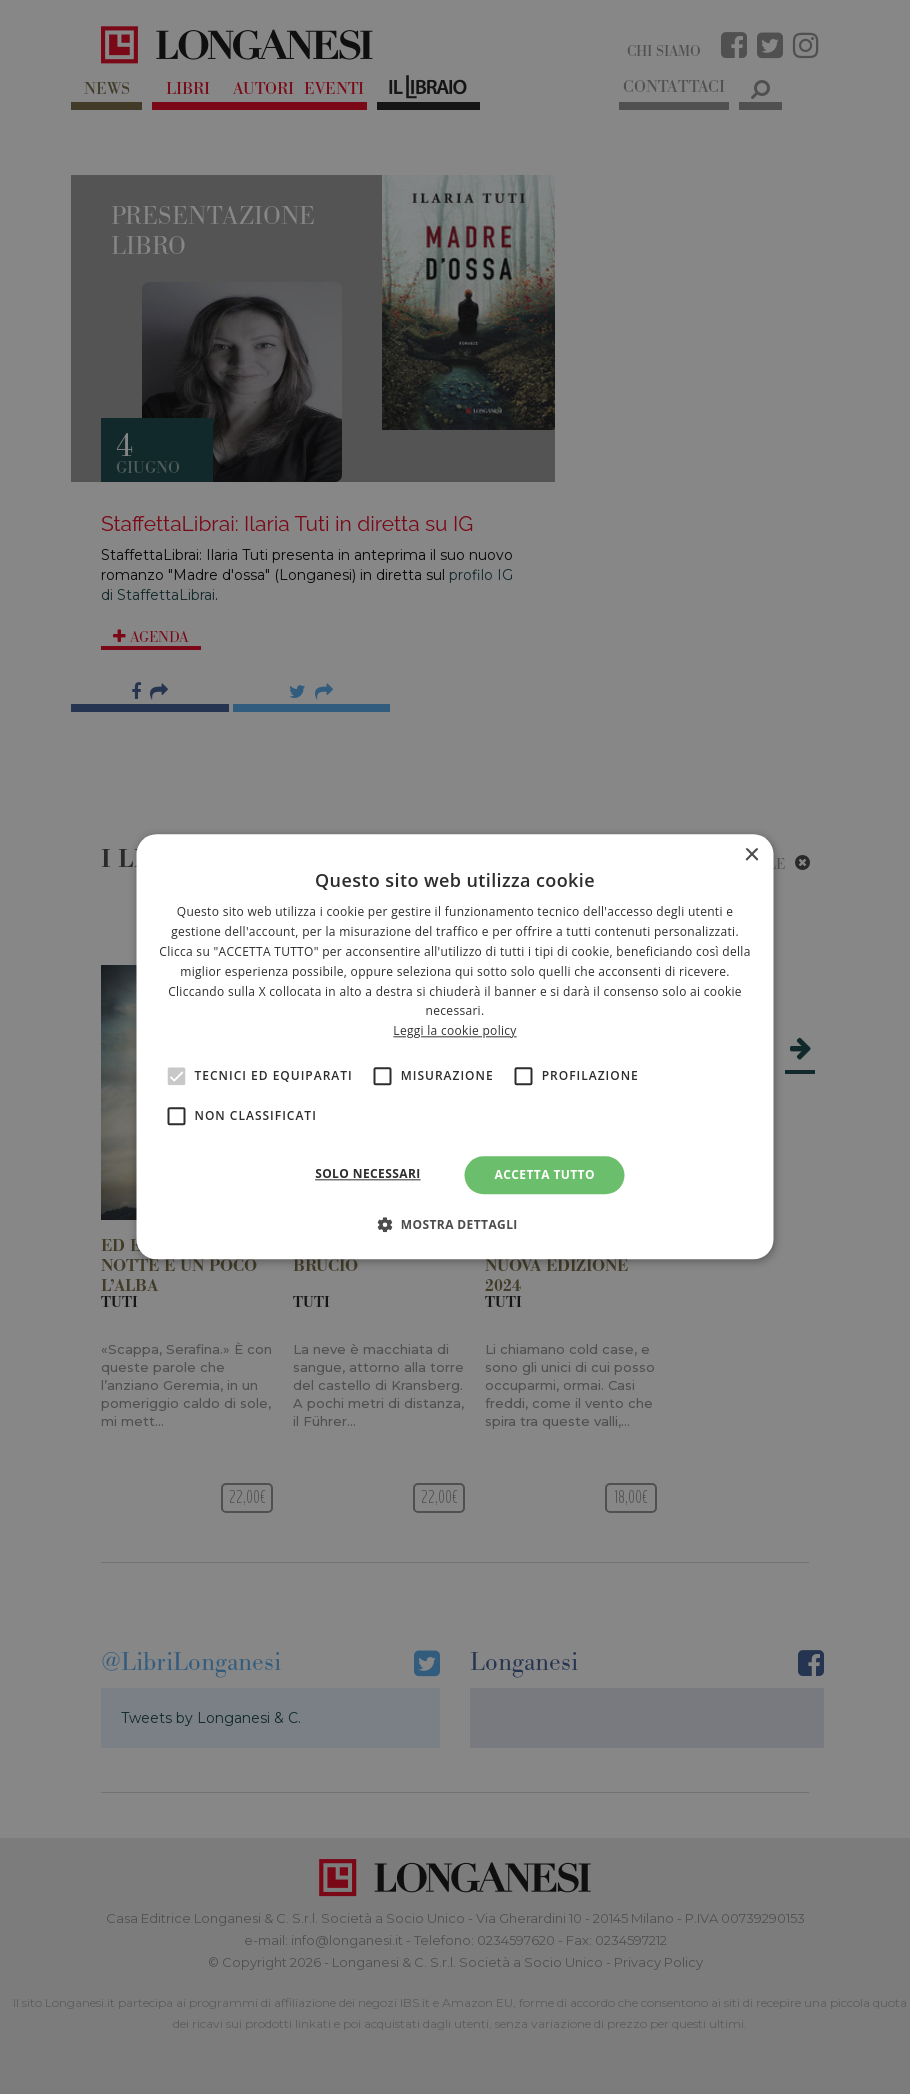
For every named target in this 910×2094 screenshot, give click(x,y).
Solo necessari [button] (367, 1173)
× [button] (751, 855)
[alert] (455, 1047)
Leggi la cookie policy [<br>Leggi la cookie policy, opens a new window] (454, 1030)
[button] (455, 1225)
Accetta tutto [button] (545, 1174)
